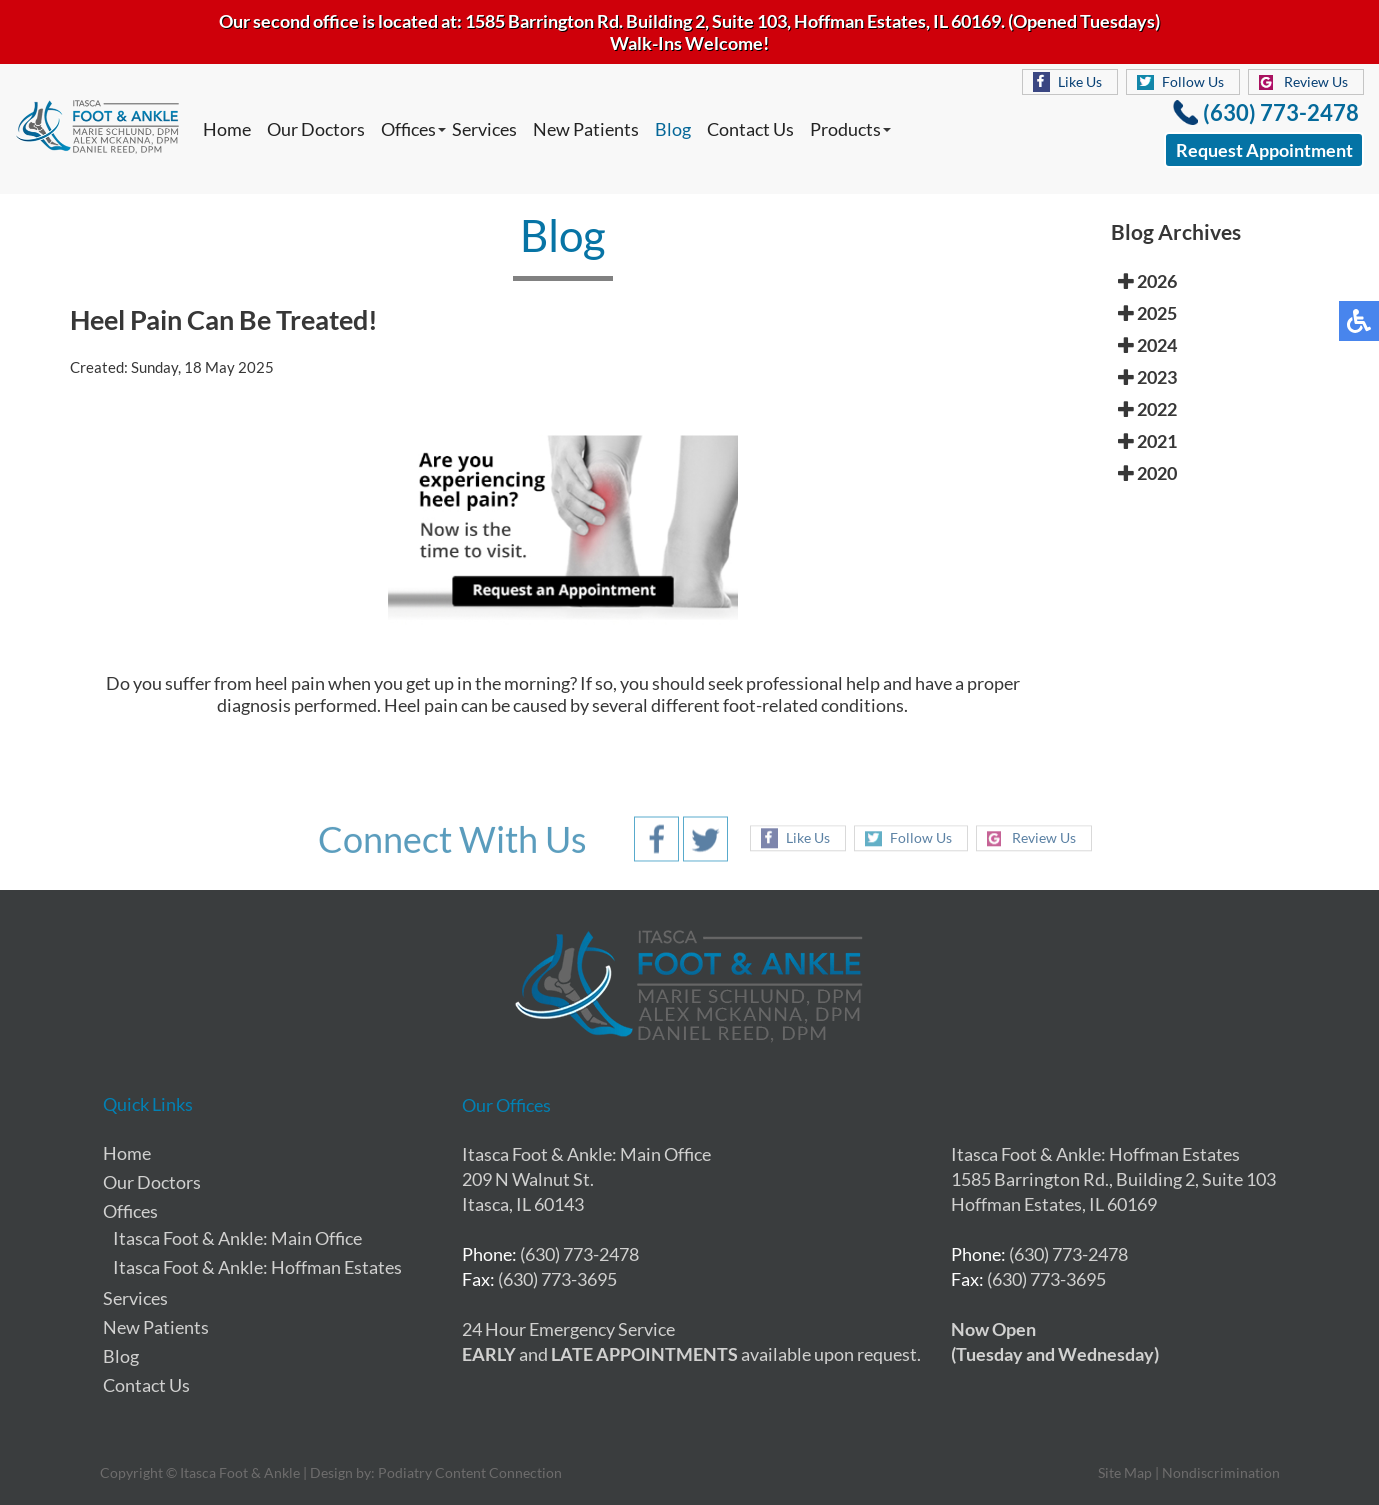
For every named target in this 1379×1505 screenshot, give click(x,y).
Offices (408, 129)
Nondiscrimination (1221, 1472)
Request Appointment (1264, 150)
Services (484, 129)
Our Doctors (316, 129)
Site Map (1125, 1472)
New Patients (586, 129)
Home (227, 129)
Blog (673, 129)
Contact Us (750, 129)
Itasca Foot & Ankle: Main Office (237, 1238)
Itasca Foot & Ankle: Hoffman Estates (257, 1267)
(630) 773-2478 (1281, 112)
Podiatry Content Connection (470, 1472)
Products (845, 129)
